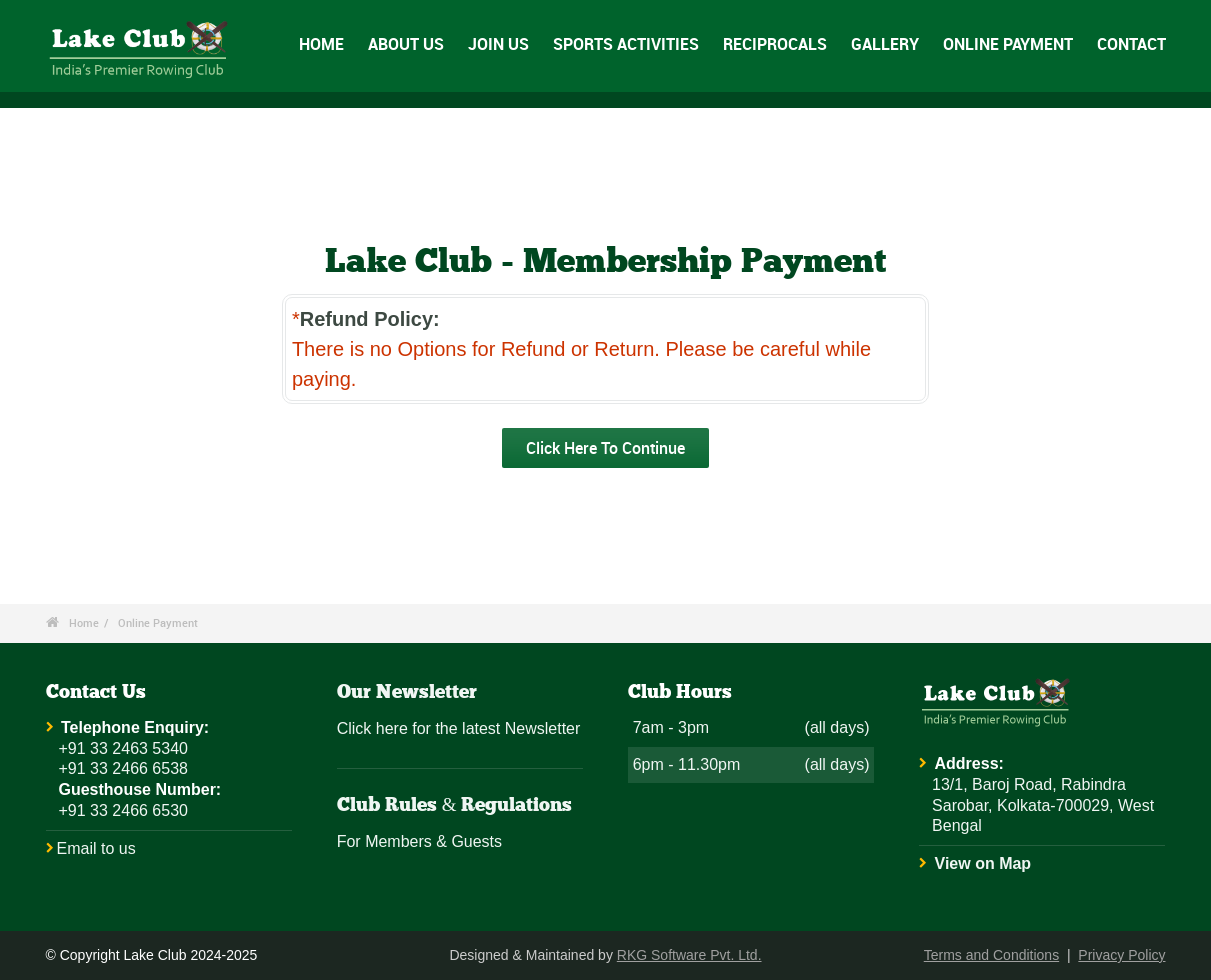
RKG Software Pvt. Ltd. (689, 955)
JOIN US (498, 44)
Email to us (96, 848)
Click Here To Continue (605, 448)
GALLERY (885, 44)
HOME (321, 44)
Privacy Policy (1121, 955)
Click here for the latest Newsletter (459, 728)
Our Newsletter (407, 693)
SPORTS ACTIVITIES (626, 44)
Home (84, 622)
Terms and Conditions (991, 955)
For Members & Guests (419, 841)
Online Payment (158, 622)
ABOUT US (406, 44)
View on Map (983, 863)
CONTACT (1131, 44)
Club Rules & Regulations (455, 806)
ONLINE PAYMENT (1008, 44)
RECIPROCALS (775, 44)
